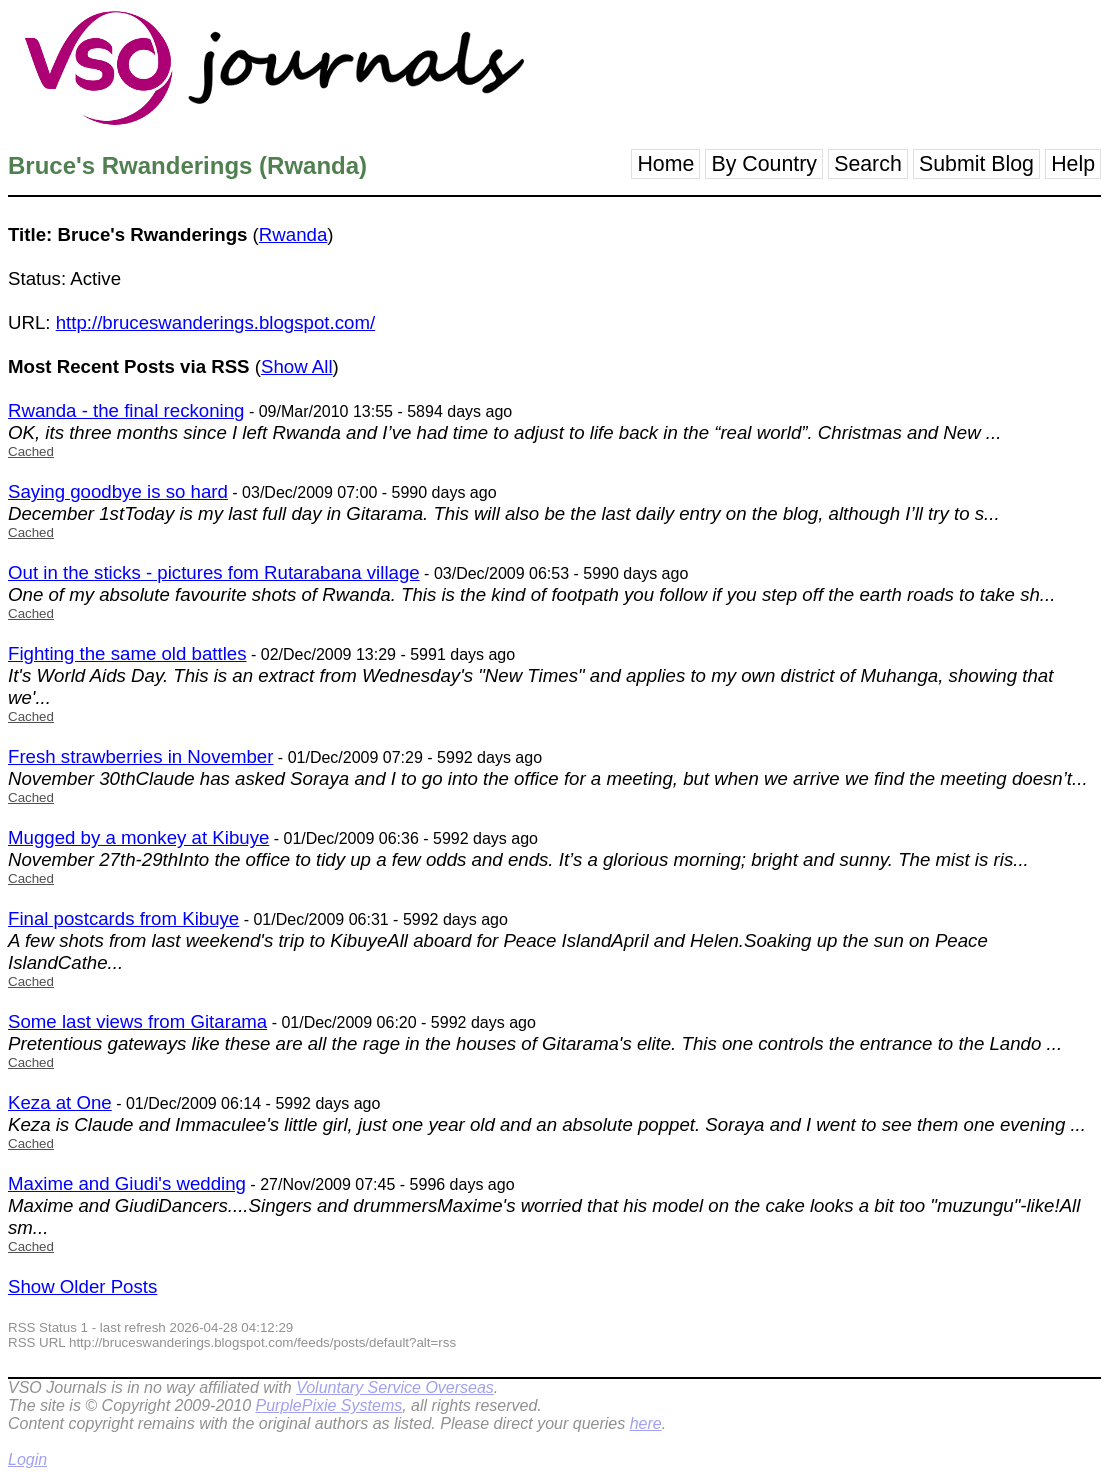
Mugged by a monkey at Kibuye (138, 837)
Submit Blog (976, 164)
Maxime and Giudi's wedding (127, 1183)
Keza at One (60, 1102)
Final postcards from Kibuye (123, 918)
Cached (31, 451)
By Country (764, 164)
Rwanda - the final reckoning (126, 410)
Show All (297, 366)
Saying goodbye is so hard (118, 491)
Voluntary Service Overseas (395, 1387)
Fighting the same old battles (127, 653)
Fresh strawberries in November (140, 756)
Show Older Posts (82, 1286)
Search (868, 164)
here (646, 1423)
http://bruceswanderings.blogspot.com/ (215, 322)
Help (1073, 164)
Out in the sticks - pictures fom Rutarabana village (214, 572)
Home (665, 164)
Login (27, 1459)
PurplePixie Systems (328, 1405)
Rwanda (293, 234)
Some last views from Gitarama (137, 1021)
